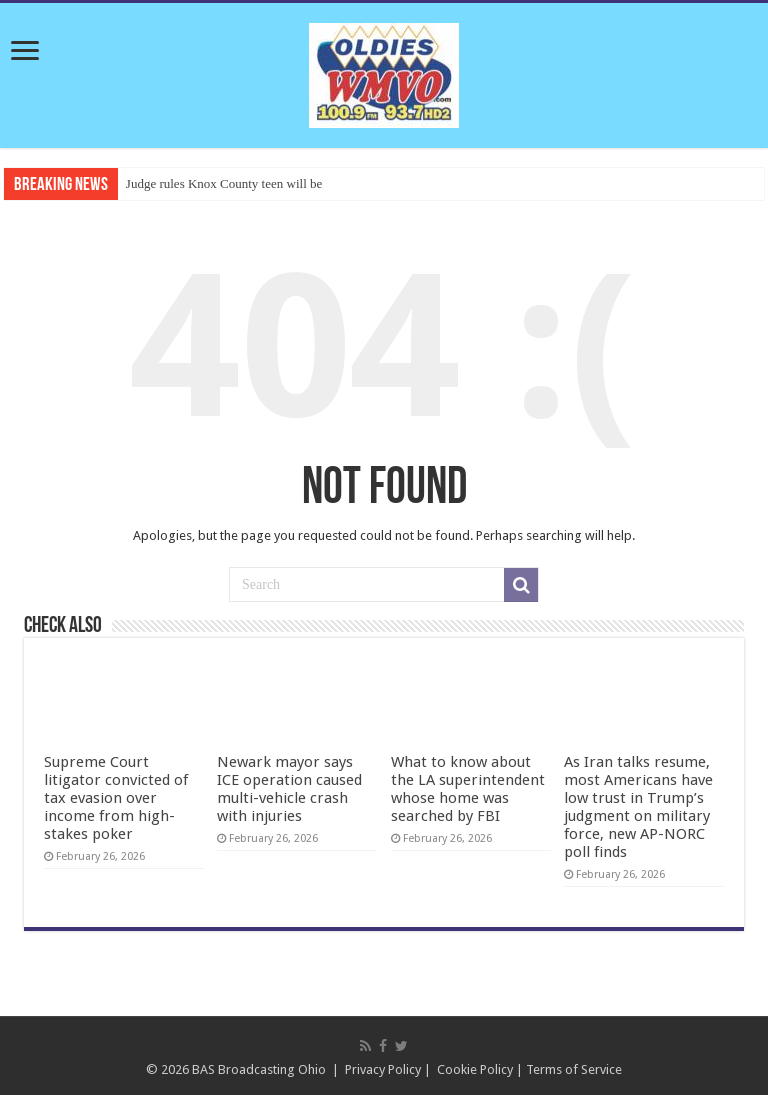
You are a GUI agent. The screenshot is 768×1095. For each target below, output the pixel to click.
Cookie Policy (475, 1069)
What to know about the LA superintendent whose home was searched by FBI (468, 789)
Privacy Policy (383, 1069)
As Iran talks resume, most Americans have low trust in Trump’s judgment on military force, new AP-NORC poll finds (638, 807)
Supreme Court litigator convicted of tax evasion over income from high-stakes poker (116, 798)
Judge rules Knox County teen (204, 183)
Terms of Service (574, 1069)
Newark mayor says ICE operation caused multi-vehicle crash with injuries (289, 789)
